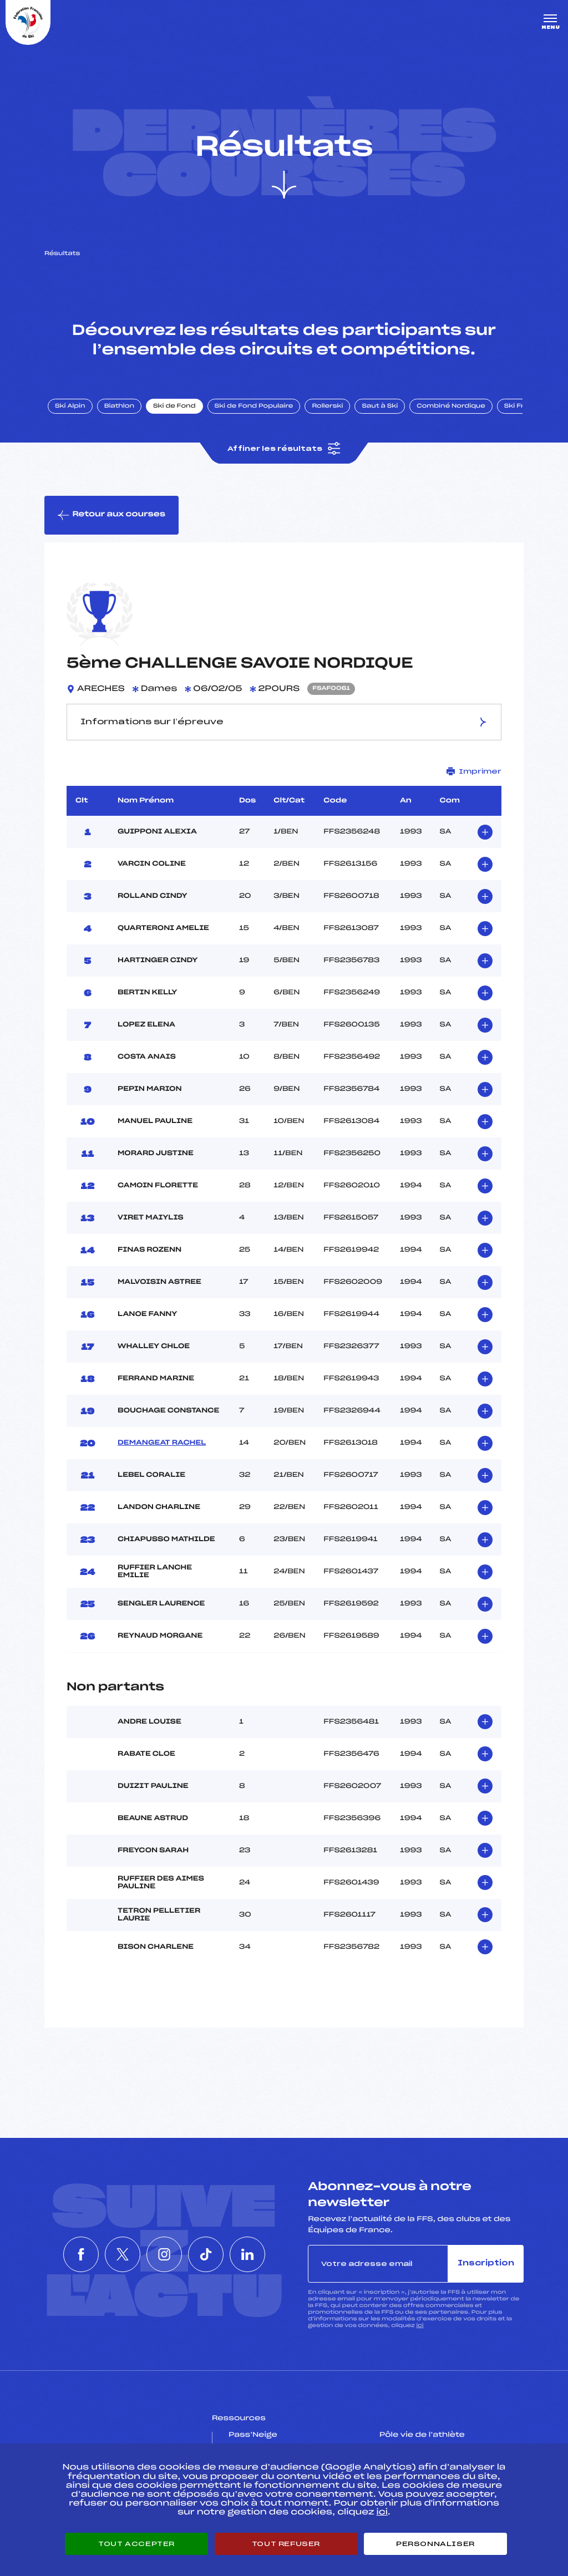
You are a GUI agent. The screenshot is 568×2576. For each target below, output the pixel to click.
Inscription (486, 2263)
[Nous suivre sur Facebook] (63, 2254)
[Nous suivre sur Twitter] (114, 2254)
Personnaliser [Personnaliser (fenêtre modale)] (435, 2544)
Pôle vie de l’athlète (422, 2435)
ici (419, 2325)
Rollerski (327, 406)
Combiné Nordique (451, 406)
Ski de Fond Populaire (254, 406)
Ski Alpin (70, 406)
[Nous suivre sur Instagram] (164, 2254)
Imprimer (474, 771)
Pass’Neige (253, 2435)
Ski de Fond (174, 406)
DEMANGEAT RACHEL (162, 1443)
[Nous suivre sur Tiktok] (214, 2254)
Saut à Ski (380, 406)
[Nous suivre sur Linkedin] (265, 2254)
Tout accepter (136, 2544)
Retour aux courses (111, 515)
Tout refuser (286, 2544)
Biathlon (119, 406)
